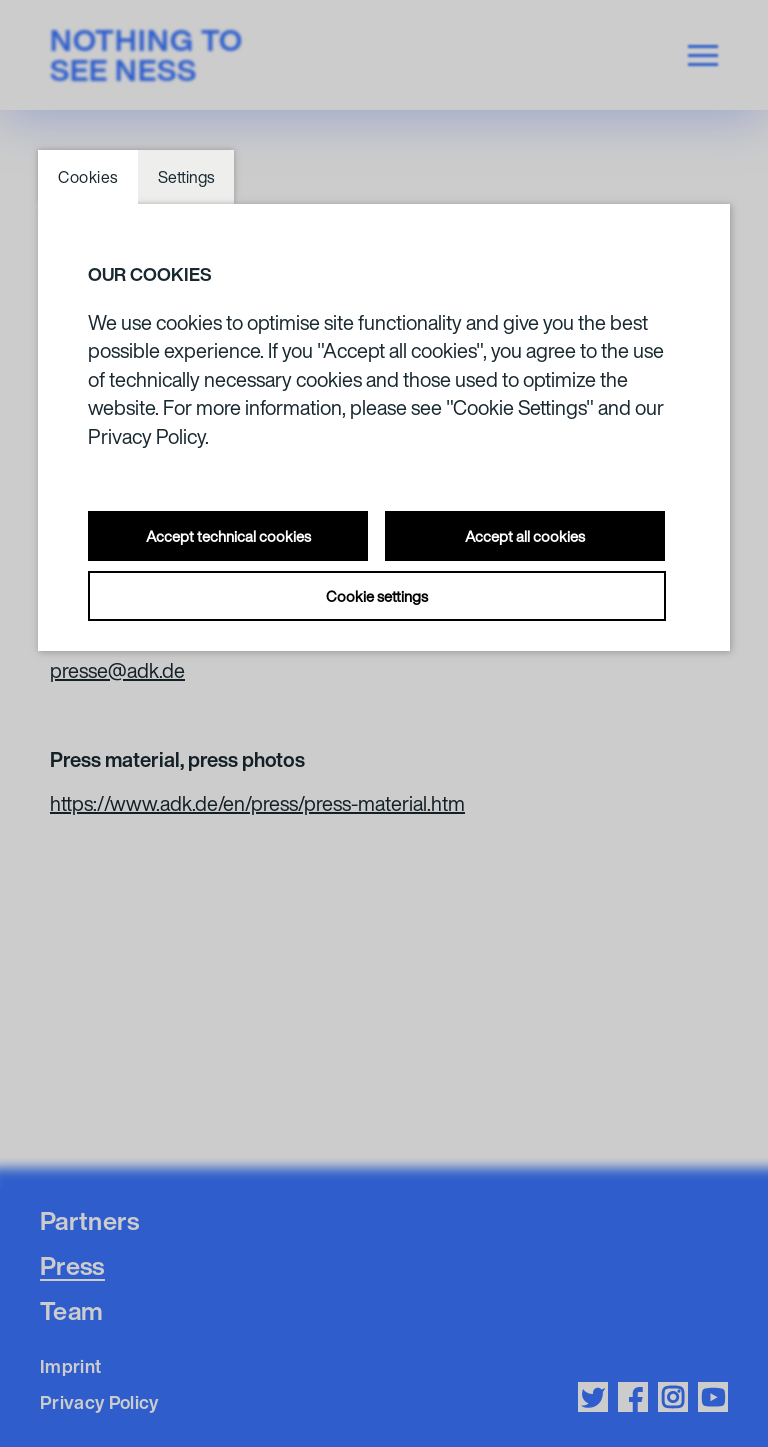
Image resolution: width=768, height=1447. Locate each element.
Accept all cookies (525, 536)
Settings (186, 177)
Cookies (88, 177)
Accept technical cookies (228, 536)
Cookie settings (377, 596)
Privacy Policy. (148, 436)
